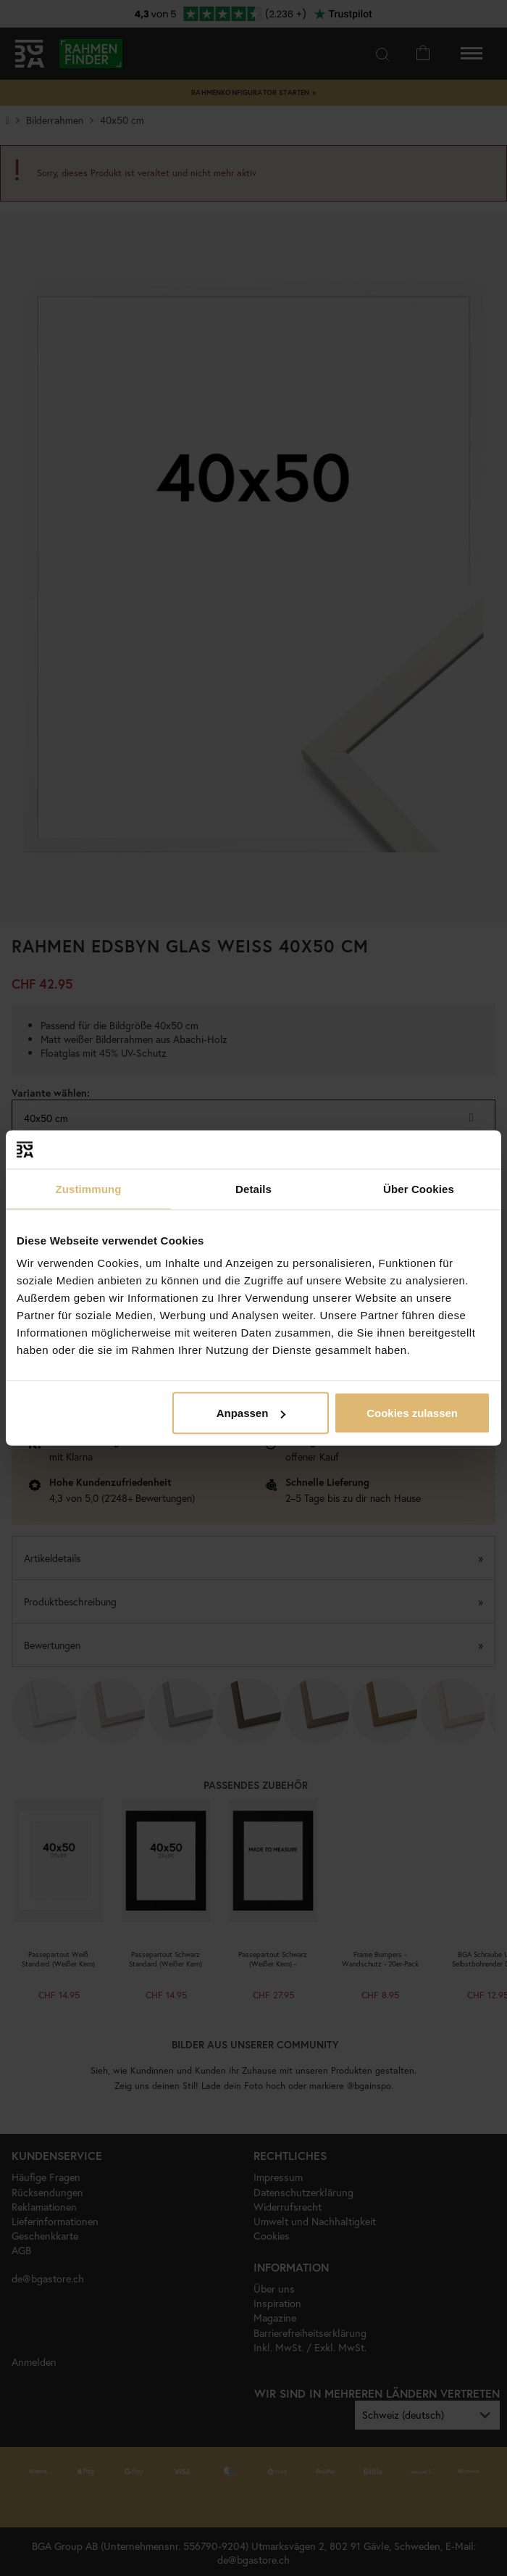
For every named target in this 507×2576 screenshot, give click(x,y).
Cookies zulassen (412, 1413)
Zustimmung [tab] (89, 1188)
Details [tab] (253, 1188)
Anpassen (251, 1413)
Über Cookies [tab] (418, 1188)
